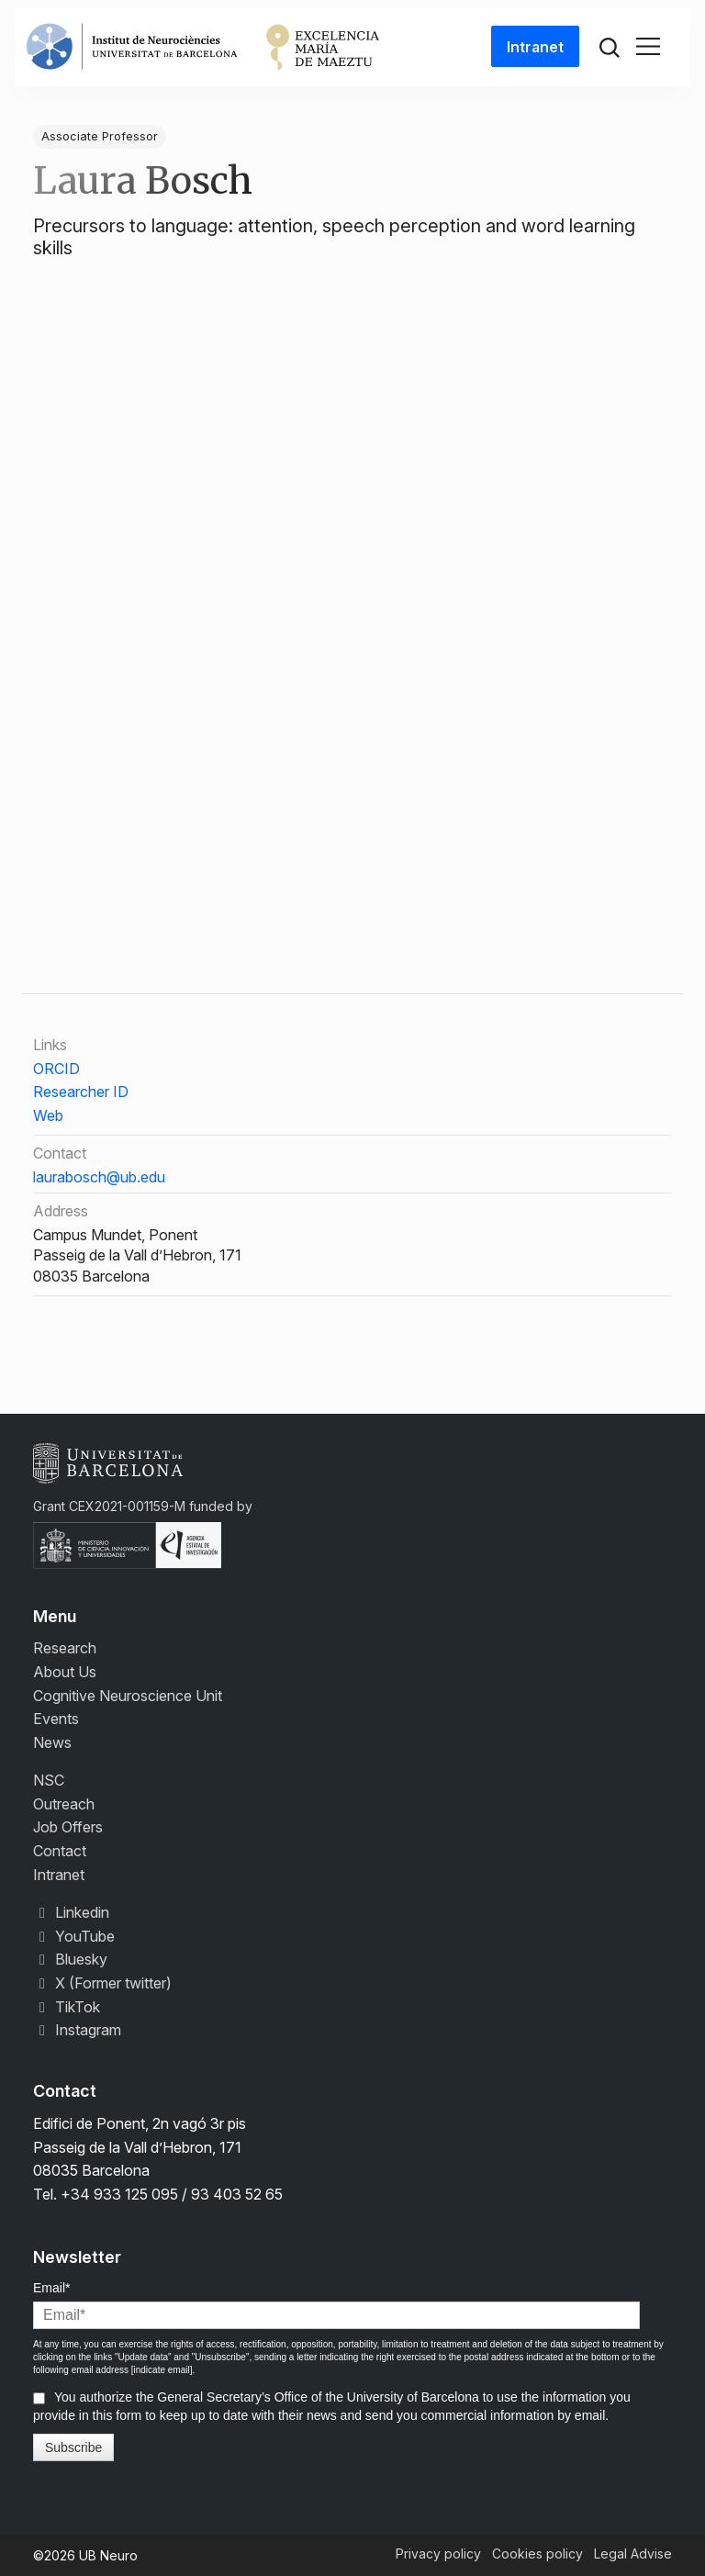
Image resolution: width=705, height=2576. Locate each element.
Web (48, 1115)
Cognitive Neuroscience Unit (127, 1695)
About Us (64, 1672)
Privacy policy (438, 2553)
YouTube (74, 1936)
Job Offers (68, 1827)
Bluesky (70, 1959)
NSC (48, 1780)
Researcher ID (81, 1091)
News (52, 1742)
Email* (51, 2287)
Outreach (64, 1804)
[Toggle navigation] (648, 46)
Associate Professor (99, 136)
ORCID (56, 1068)
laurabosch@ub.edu (99, 1177)
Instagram (77, 2030)
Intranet (535, 47)
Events (56, 1718)
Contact (59, 1851)
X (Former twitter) (102, 1983)
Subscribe (73, 2447)
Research (64, 1648)
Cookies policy (537, 2553)
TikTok (66, 2007)
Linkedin (71, 1912)
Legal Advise (633, 2553)
